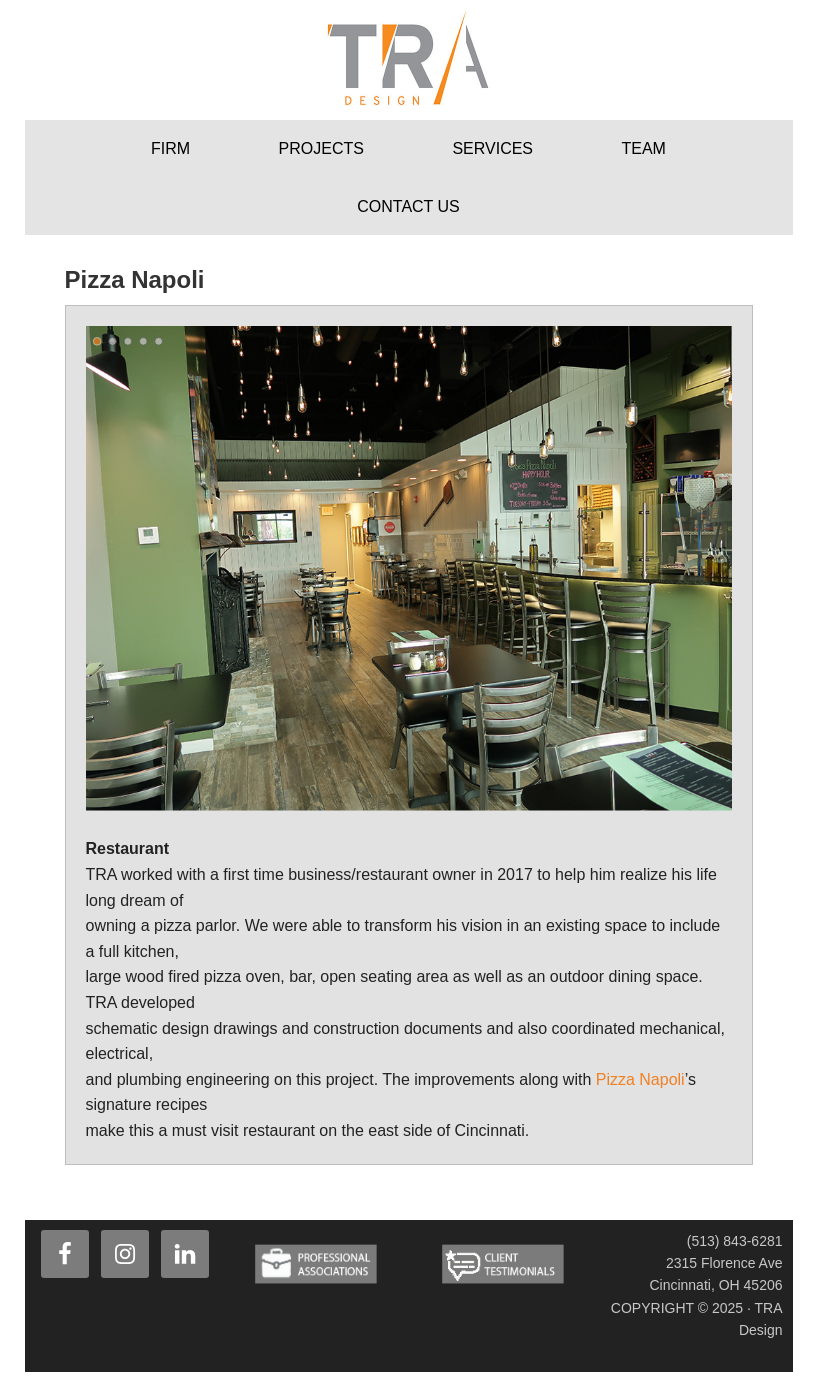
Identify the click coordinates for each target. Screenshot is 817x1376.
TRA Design (409, 60)
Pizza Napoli (640, 1079)
